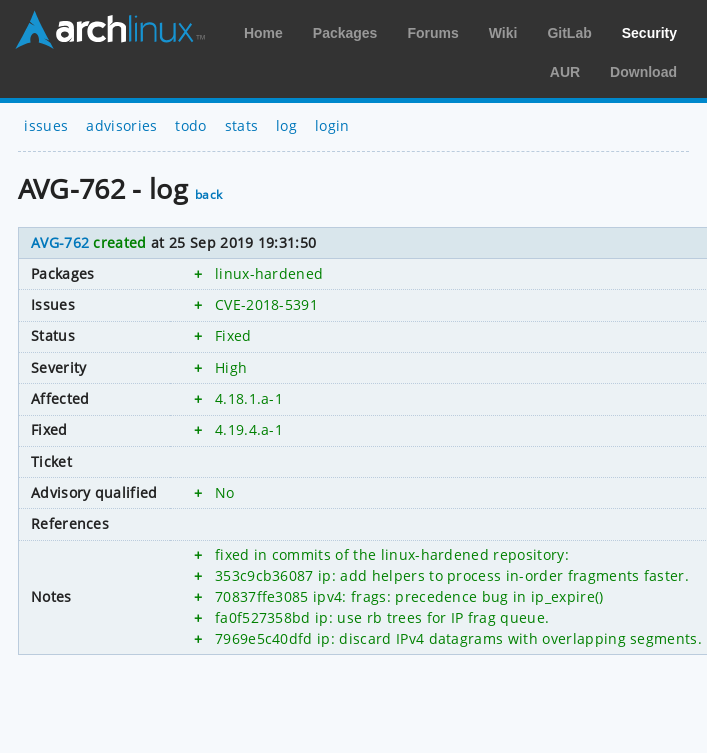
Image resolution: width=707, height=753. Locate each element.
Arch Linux (110, 30)
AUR (565, 72)
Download (643, 72)
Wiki (503, 33)
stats (242, 125)
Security (649, 33)
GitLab (569, 33)
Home (263, 33)
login (332, 125)
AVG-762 (60, 242)
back (208, 194)
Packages (345, 33)
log (286, 125)
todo (190, 125)
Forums (432, 33)
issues (46, 125)
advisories (121, 125)
